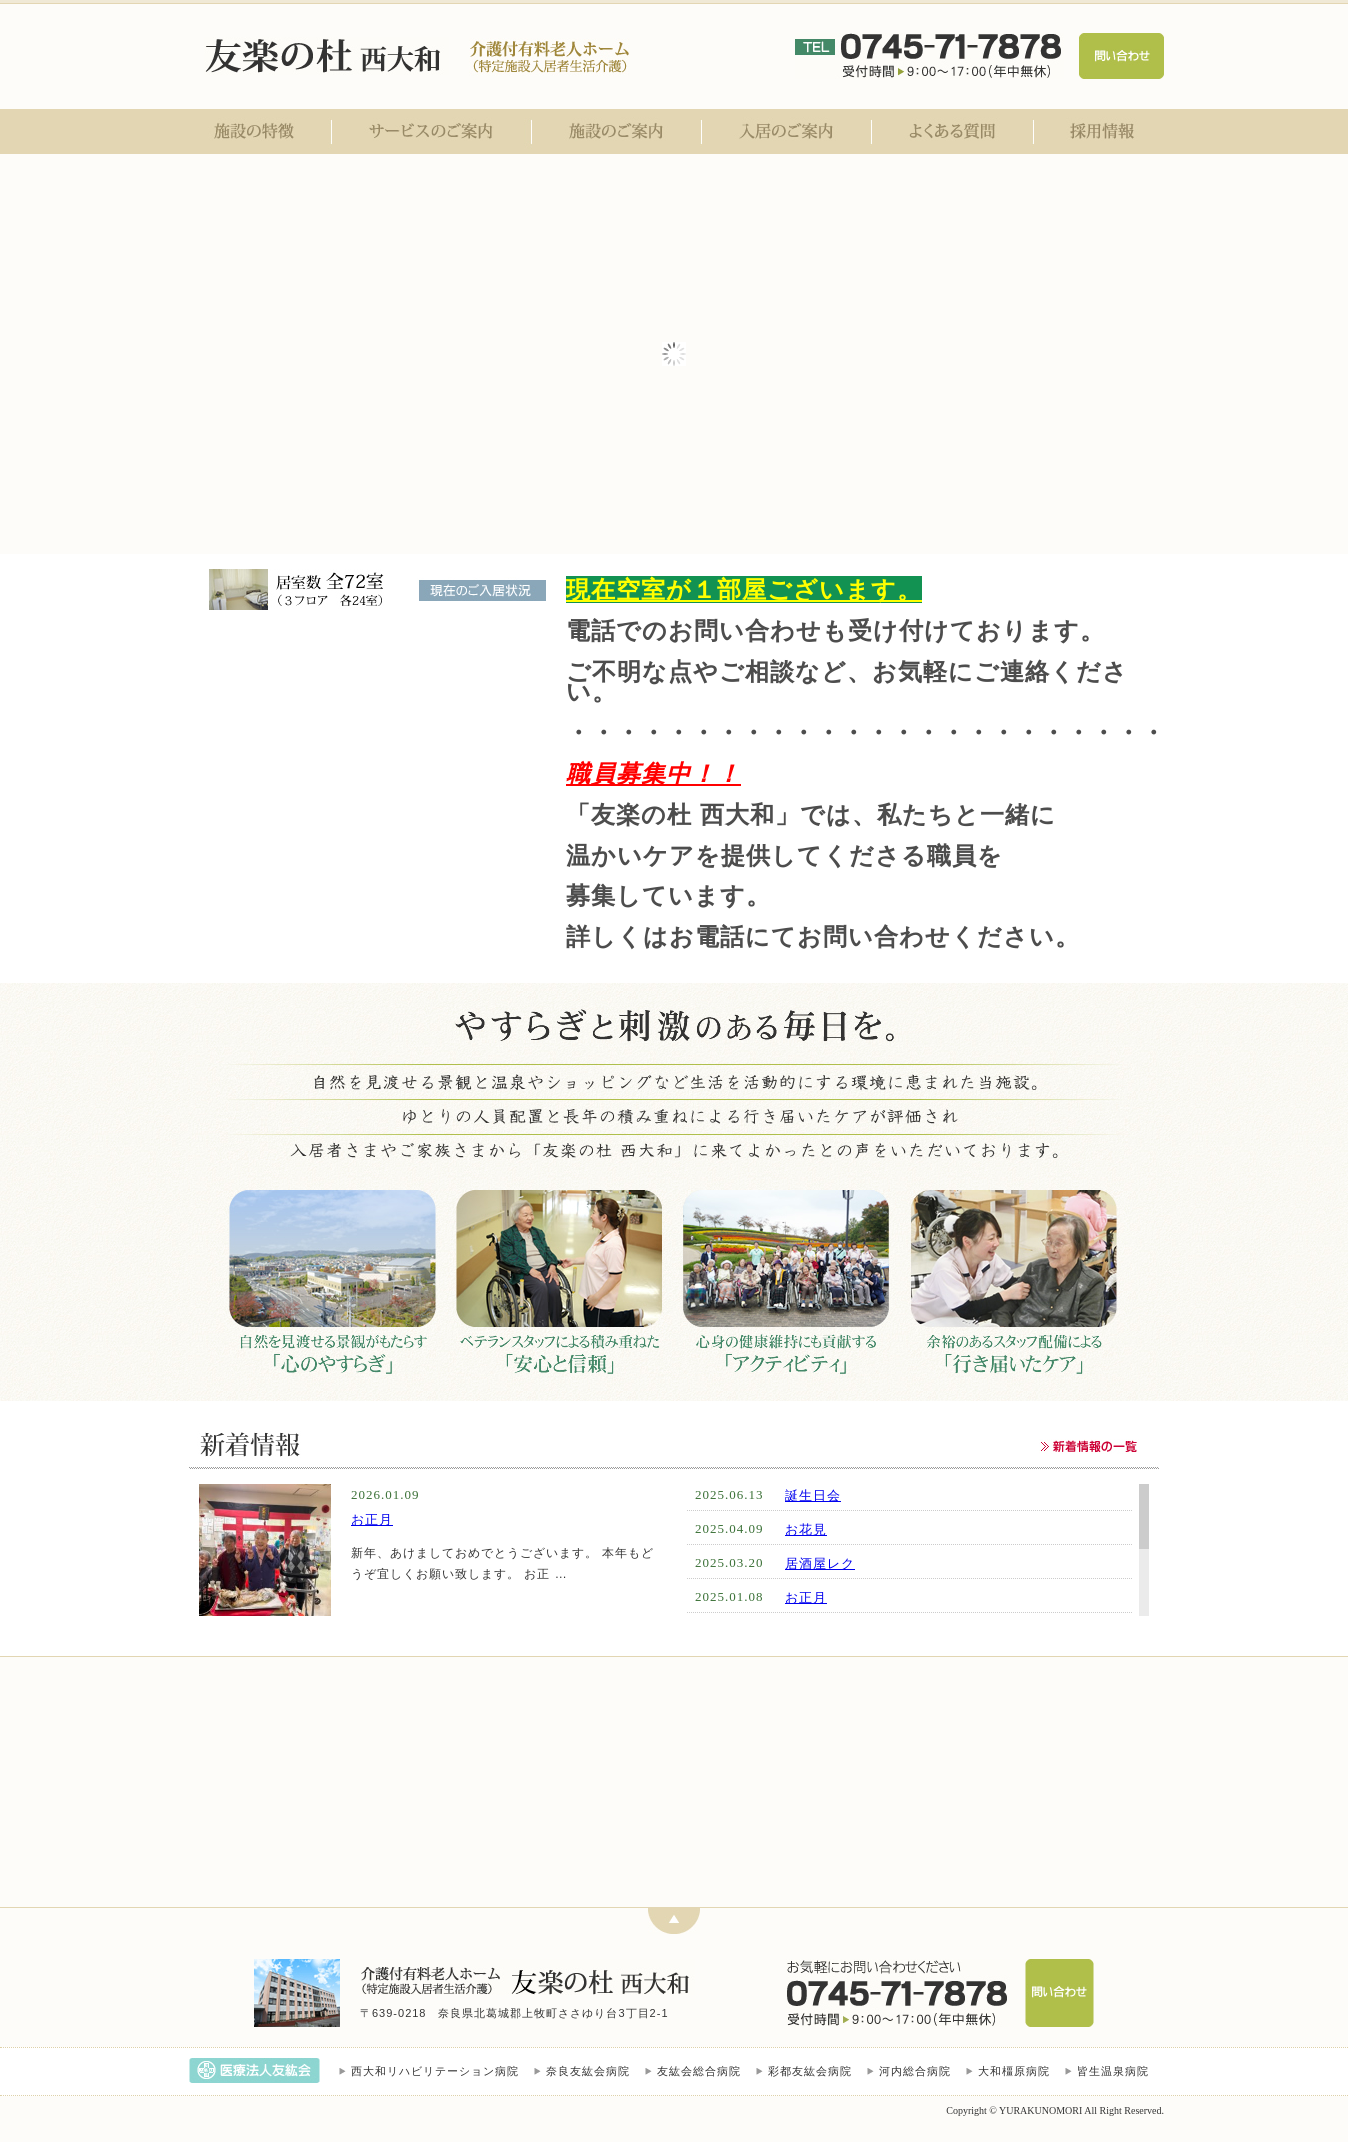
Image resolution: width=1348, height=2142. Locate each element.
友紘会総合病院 (699, 2071)
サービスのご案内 (432, 131)
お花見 (806, 1529)
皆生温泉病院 (1113, 2071)
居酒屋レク (820, 1563)
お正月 (372, 1519)
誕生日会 (813, 1495)
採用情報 (1099, 131)
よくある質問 (953, 131)
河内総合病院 (915, 2071)
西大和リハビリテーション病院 (435, 2071)
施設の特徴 (258, 131)
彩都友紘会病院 (810, 2071)
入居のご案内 (787, 131)
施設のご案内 (617, 131)
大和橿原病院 (1014, 2071)
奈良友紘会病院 (588, 2071)
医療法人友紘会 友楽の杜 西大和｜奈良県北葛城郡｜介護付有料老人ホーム (326, 56)
